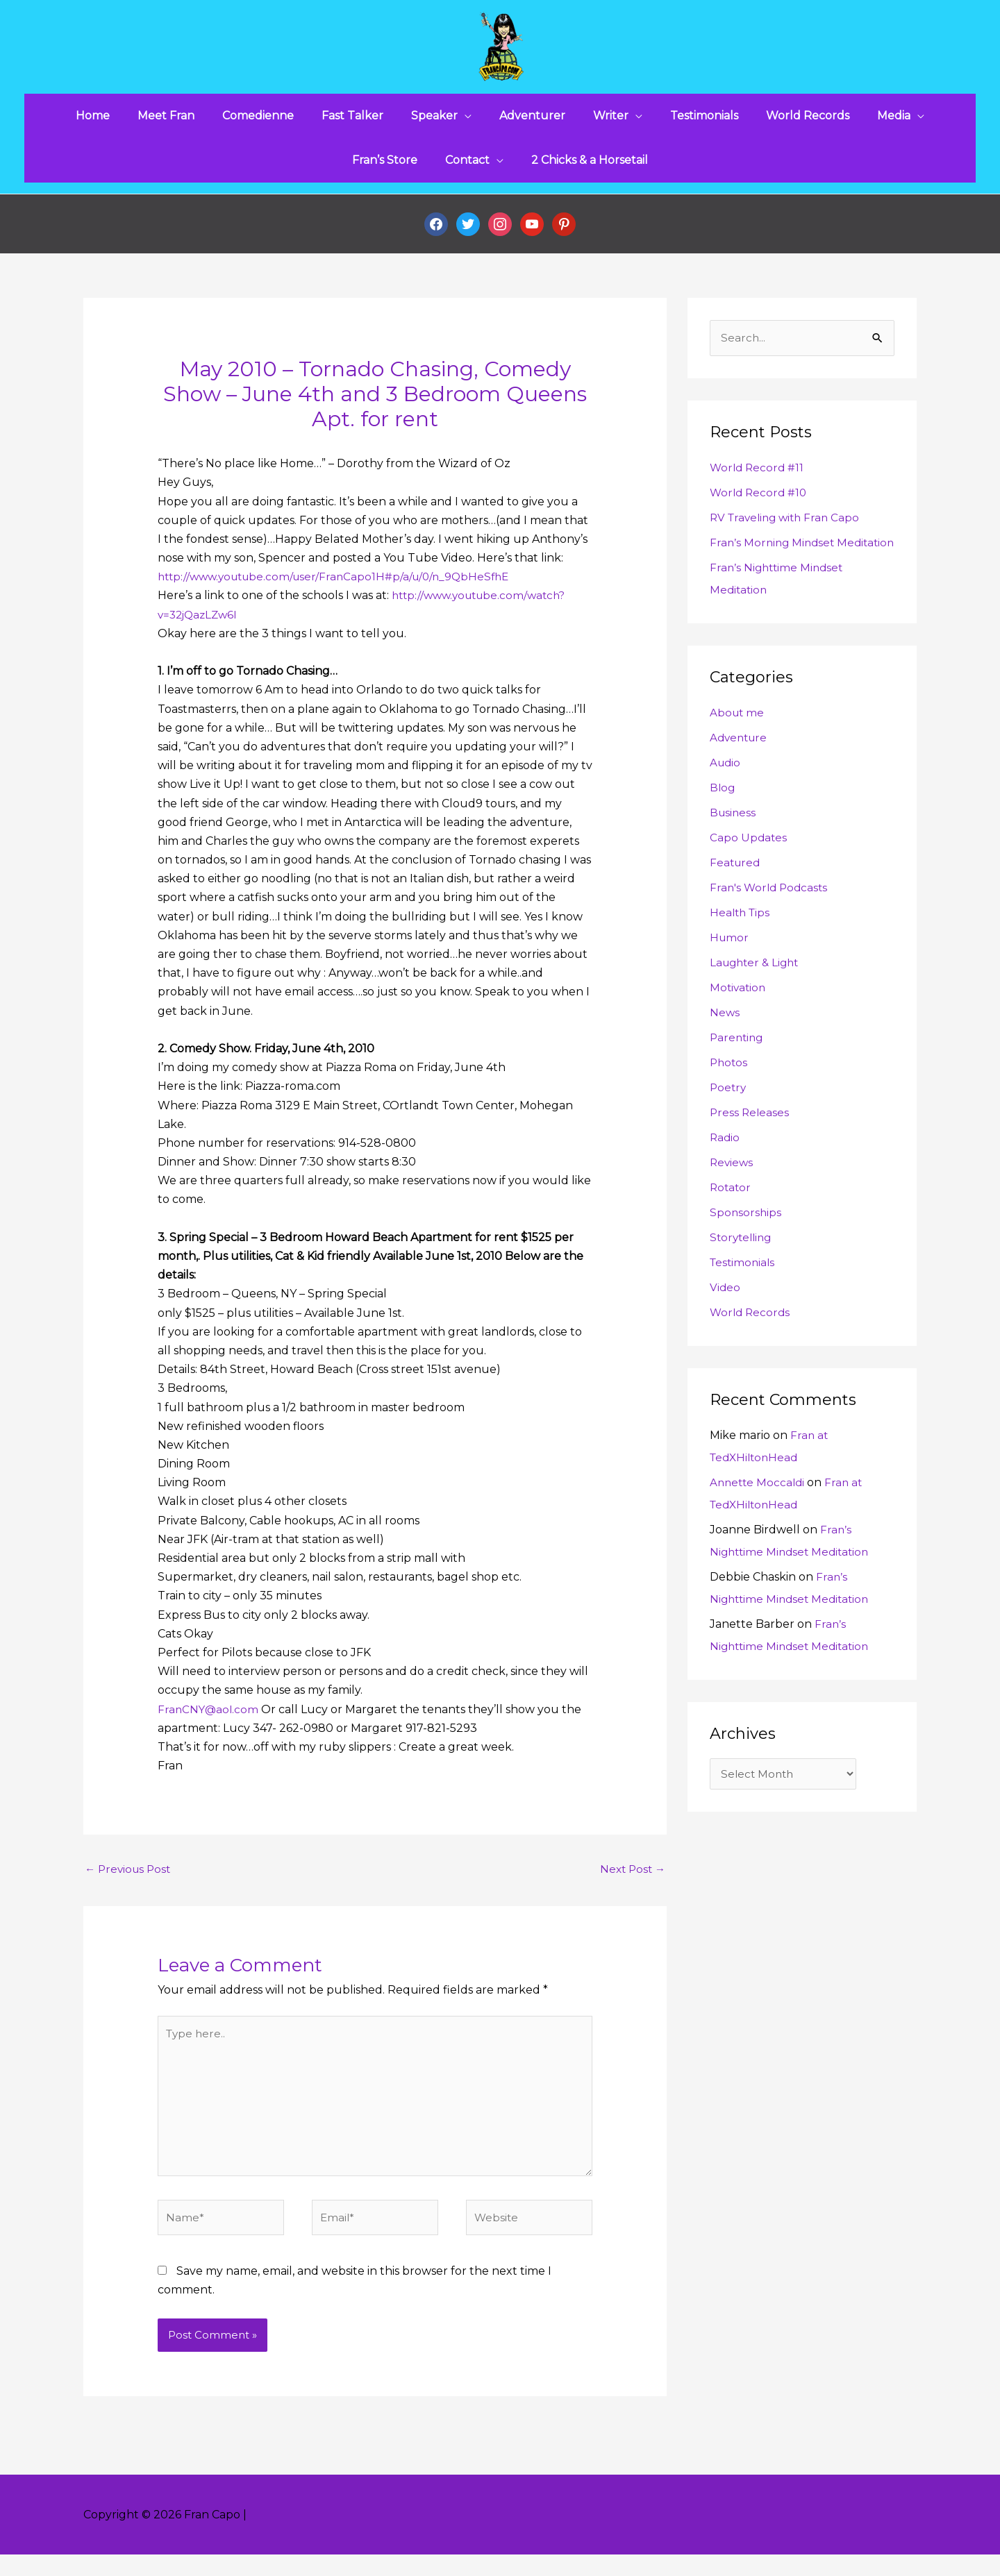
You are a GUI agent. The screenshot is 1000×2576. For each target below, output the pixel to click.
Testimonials (744, 1295)
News (725, 1045)
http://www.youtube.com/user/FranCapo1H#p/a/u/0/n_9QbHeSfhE (341, 587)
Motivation (739, 1020)
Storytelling (743, 1270)
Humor (730, 970)
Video (725, 1320)
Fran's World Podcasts (771, 920)
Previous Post (130, 1879)
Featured (736, 895)
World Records (751, 1345)
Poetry (729, 1120)
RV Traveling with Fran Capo (788, 527)
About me (738, 745)
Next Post (631, 1879)
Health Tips (741, 945)
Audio (726, 795)
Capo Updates (749, 870)
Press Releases (750, 1145)
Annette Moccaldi (759, 1515)
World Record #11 (758, 478)
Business (734, 845)
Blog (723, 820)
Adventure (740, 770)
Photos (729, 1095)
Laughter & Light (757, 995)
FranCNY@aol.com (209, 1719)
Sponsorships (746, 1245)
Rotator (731, 1220)
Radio (725, 1170)
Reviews (732, 1195)
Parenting (738, 1070)
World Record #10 (760, 503)
